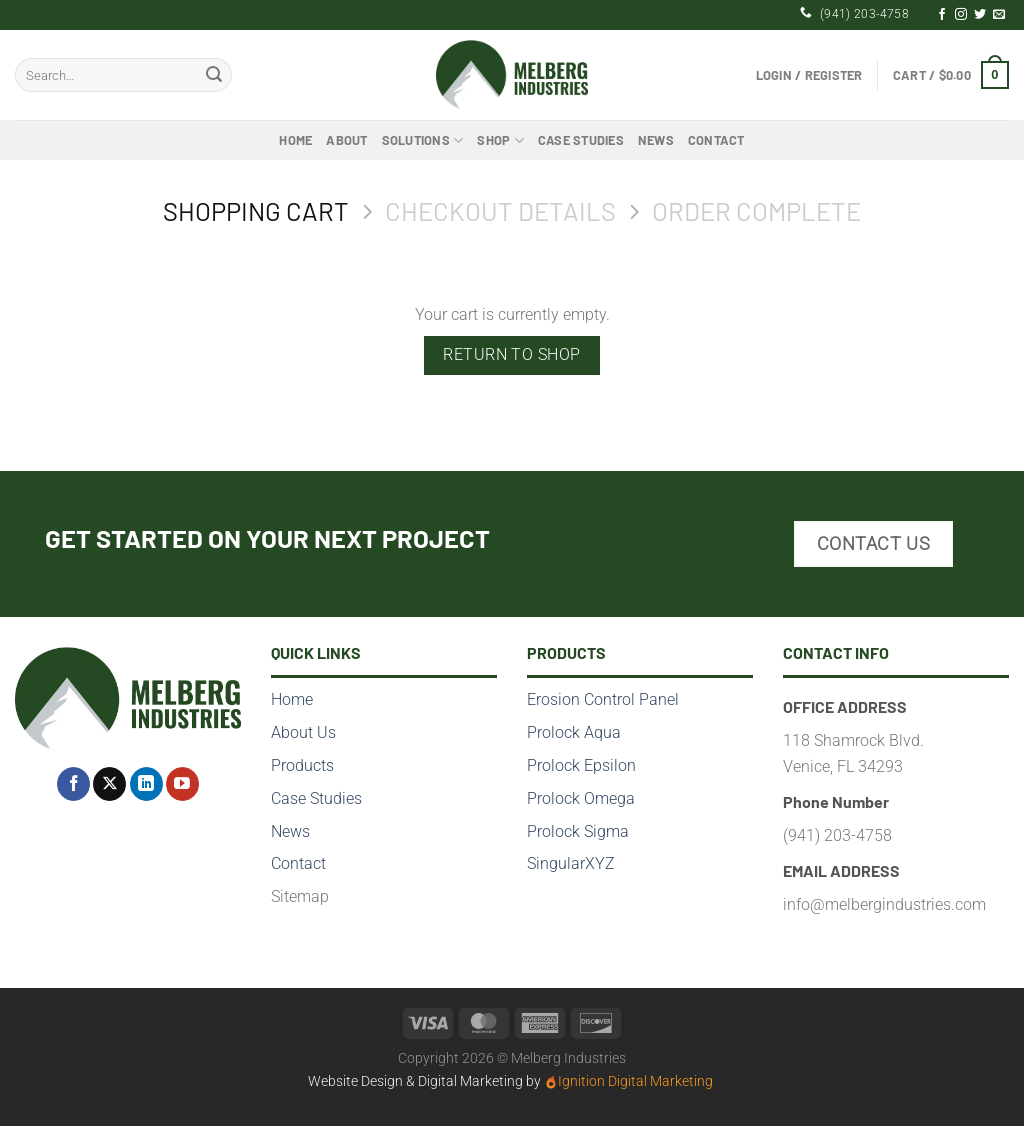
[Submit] (214, 75)
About (346, 140)
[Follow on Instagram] (961, 15)
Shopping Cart (256, 211)
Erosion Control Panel (603, 699)
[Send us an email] (999, 15)
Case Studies (581, 140)
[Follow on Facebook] (942, 15)
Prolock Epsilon (581, 765)
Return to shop (512, 355)
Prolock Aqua (574, 732)
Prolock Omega (581, 798)
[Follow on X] (109, 784)
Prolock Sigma (578, 831)
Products (302, 765)
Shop (500, 140)
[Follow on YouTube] (182, 784)
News (656, 140)
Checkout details (500, 211)
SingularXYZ (571, 863)
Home (295, 140)
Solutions (423, 140)
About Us (303, 732)
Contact (716, 140)
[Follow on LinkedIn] (146, 784)
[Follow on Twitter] (980, 15)
